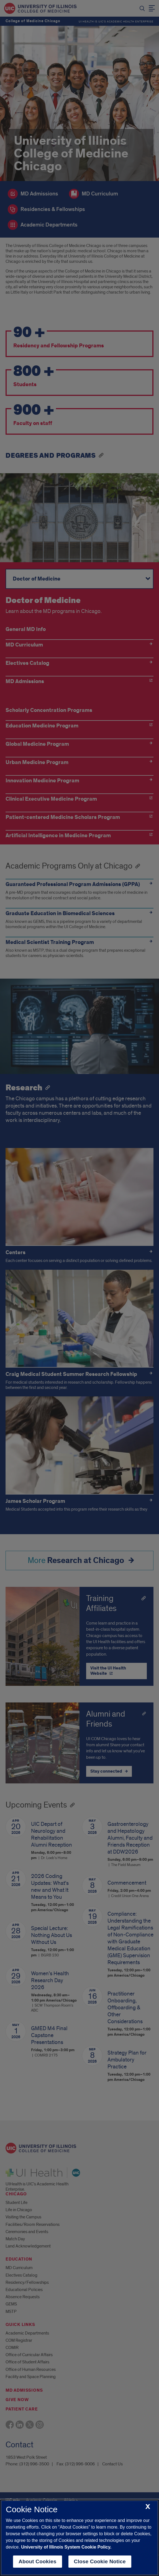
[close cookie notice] (148, 2507)
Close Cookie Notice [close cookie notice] (100, 2561)
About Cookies (38, 2561)
